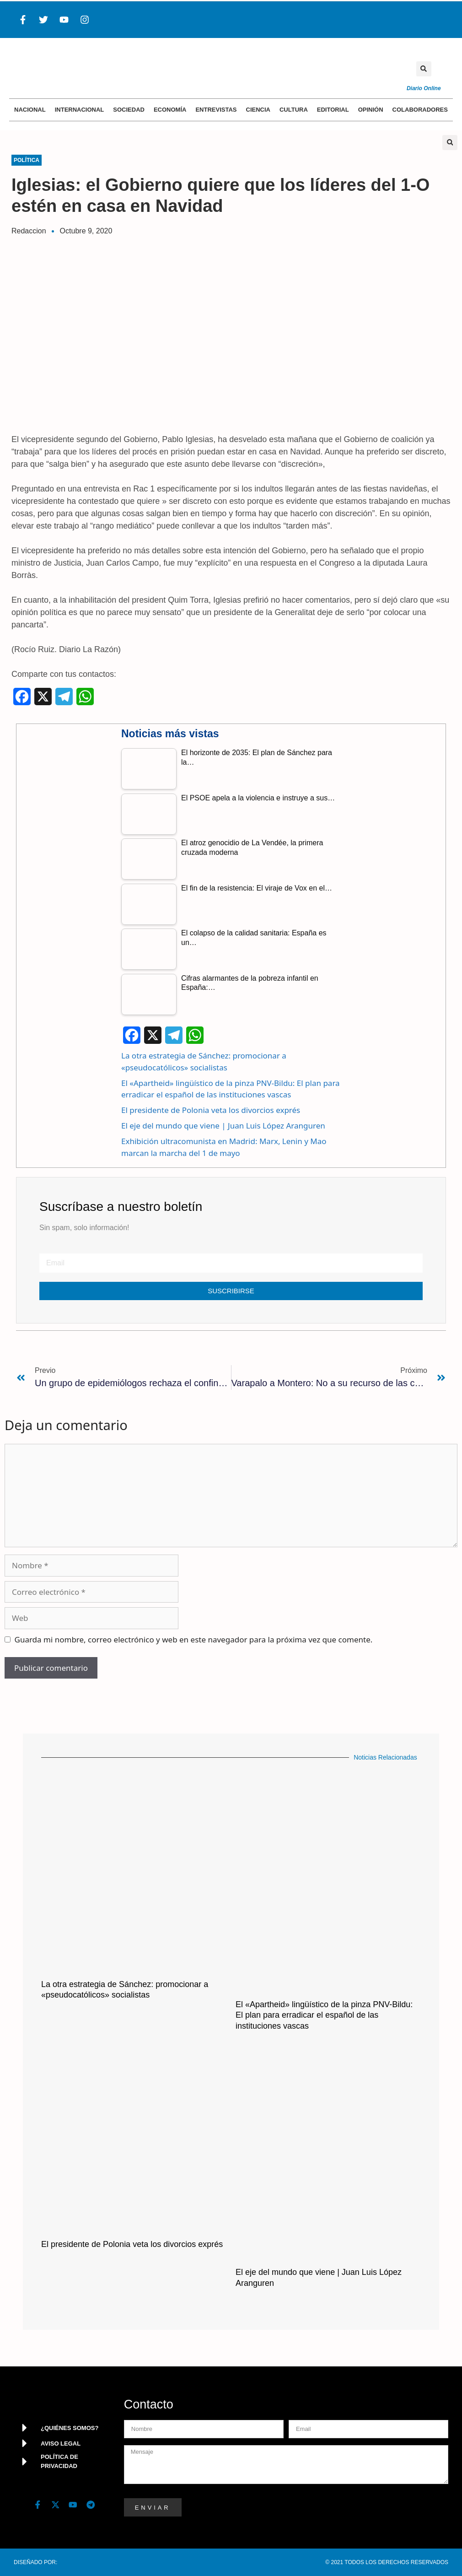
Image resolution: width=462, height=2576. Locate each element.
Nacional (30, 109)
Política (26, 160)
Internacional (79, 109)
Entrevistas (215, 109)
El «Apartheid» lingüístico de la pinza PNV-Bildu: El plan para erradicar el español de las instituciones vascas (324, 2015)
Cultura (293, 109)
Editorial (333, 109)
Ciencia (258, 109)
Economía (170, 109)
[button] (423, 68)
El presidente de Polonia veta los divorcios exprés (210, 1110)
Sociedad (129, 109)
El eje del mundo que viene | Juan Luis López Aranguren (223, 1125)
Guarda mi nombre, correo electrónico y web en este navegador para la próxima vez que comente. (194, 1639)
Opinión (370, 109)
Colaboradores (420, 109)
